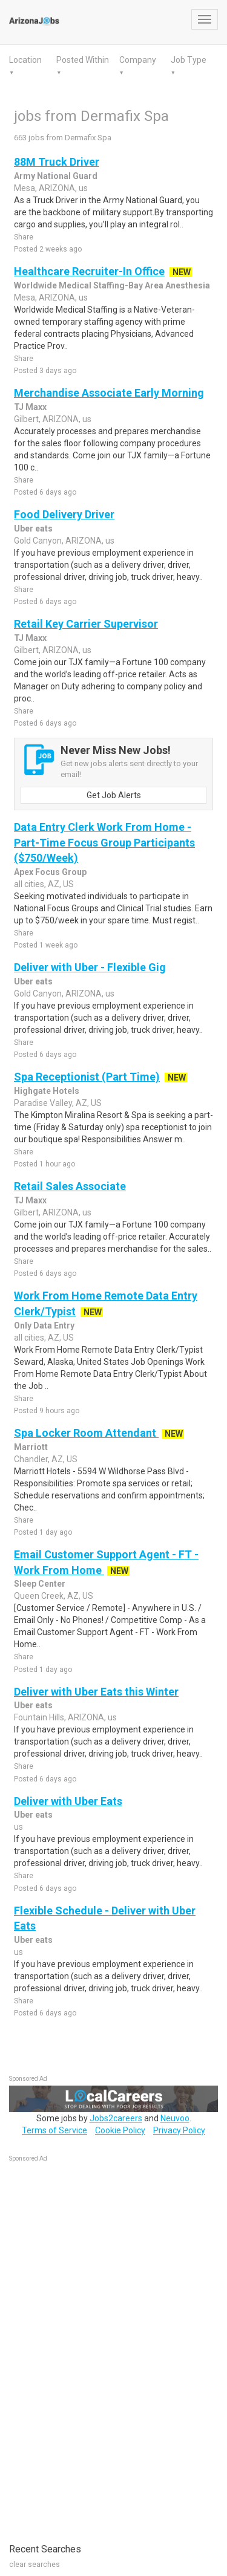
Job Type (188, 60)
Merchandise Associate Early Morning (109, 392)
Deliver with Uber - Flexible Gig (90, 967)
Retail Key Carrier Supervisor (86, 623)
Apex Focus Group (50, 872)
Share (23, 237)
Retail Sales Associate (70, 1186)
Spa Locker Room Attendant (86, 1432)
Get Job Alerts (114, 795)
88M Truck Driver (56, 161)
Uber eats (33, 528)
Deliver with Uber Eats (68, 1801)
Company (137, 60)
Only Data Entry (44, 1325)
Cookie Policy (120, 2130)
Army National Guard (55, 176)
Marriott (31, 1447)
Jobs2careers (116, 2118)
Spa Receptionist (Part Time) (87, 1076)
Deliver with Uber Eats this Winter (96, 1691)
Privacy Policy (179, 2130)
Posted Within (82, 60)
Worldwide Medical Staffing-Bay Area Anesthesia (112, 285)
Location (25, 60)
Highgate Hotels (46, 1091)
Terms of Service (54, 2130)
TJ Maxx (30, 407)
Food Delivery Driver (64, 514)
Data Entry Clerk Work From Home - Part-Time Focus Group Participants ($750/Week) (104, 842)
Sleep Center (39, 1584)
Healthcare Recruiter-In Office (89, 271)
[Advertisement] (100, 2346)
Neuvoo (174, 2118)
